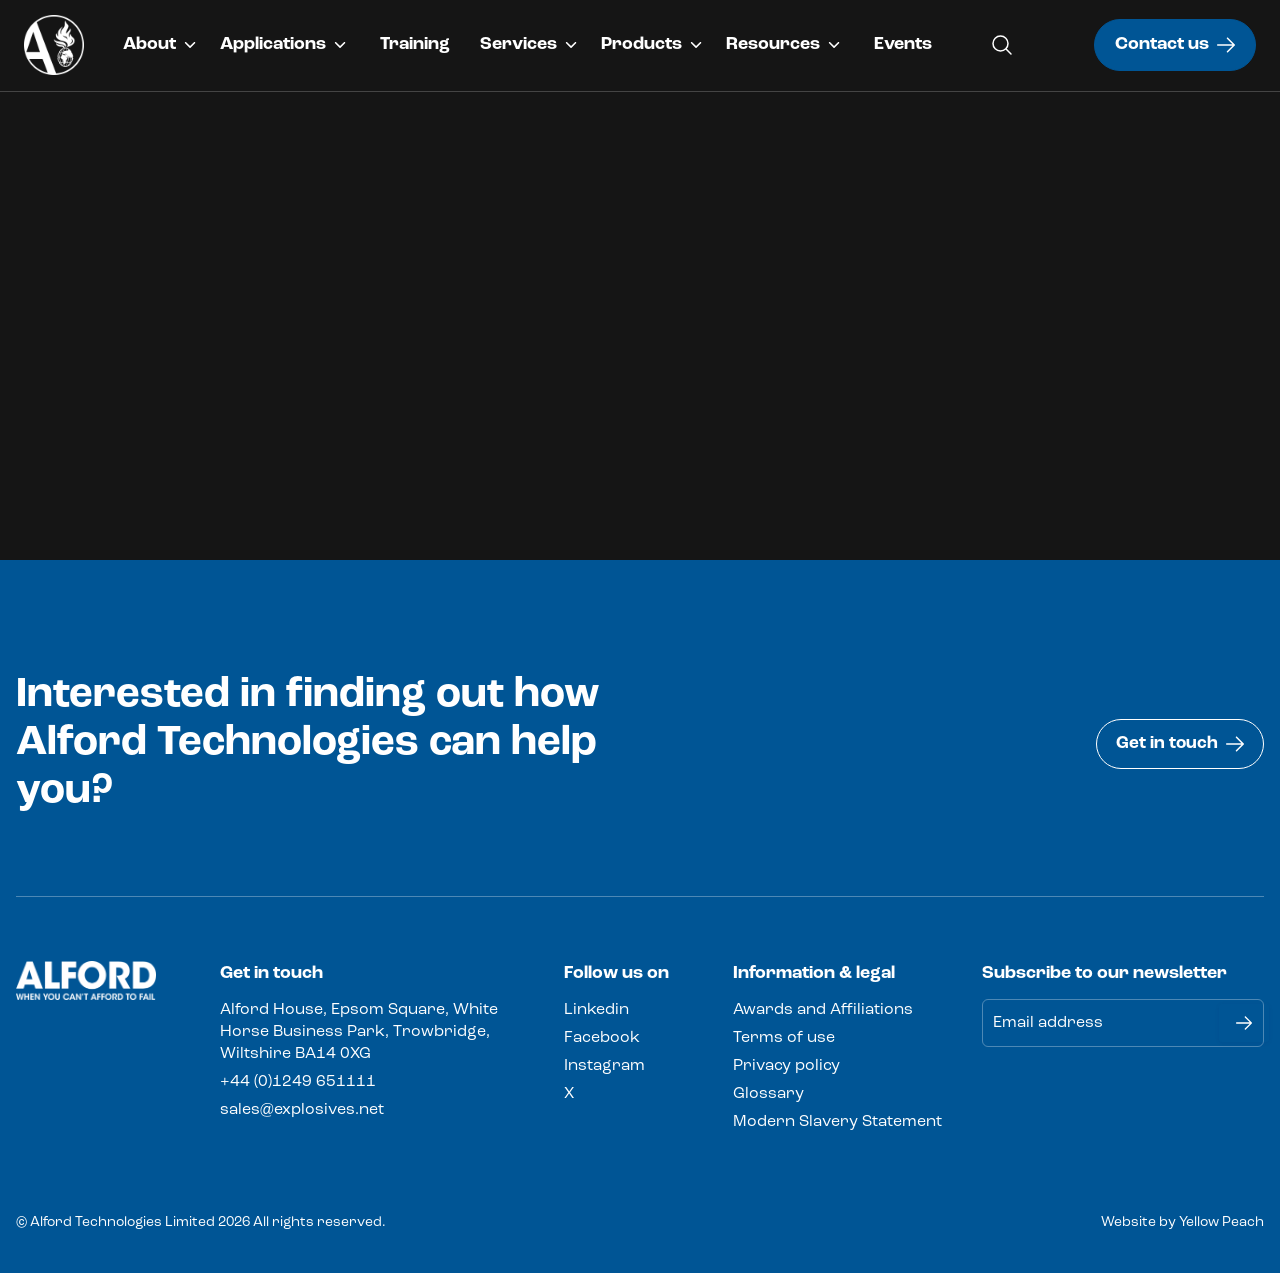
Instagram (604, 1066)
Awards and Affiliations (823, 1010)
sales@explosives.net (302, 1110)
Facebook (602, 1038)
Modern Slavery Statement (837, 1122)
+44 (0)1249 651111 (298, 1082)
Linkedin (596, 1010)
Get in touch (1178, 743)
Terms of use (784, 1038)
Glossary (768, 1094)
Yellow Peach (1221, 1222)
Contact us (1175, 44)
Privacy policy (786, 1066)
